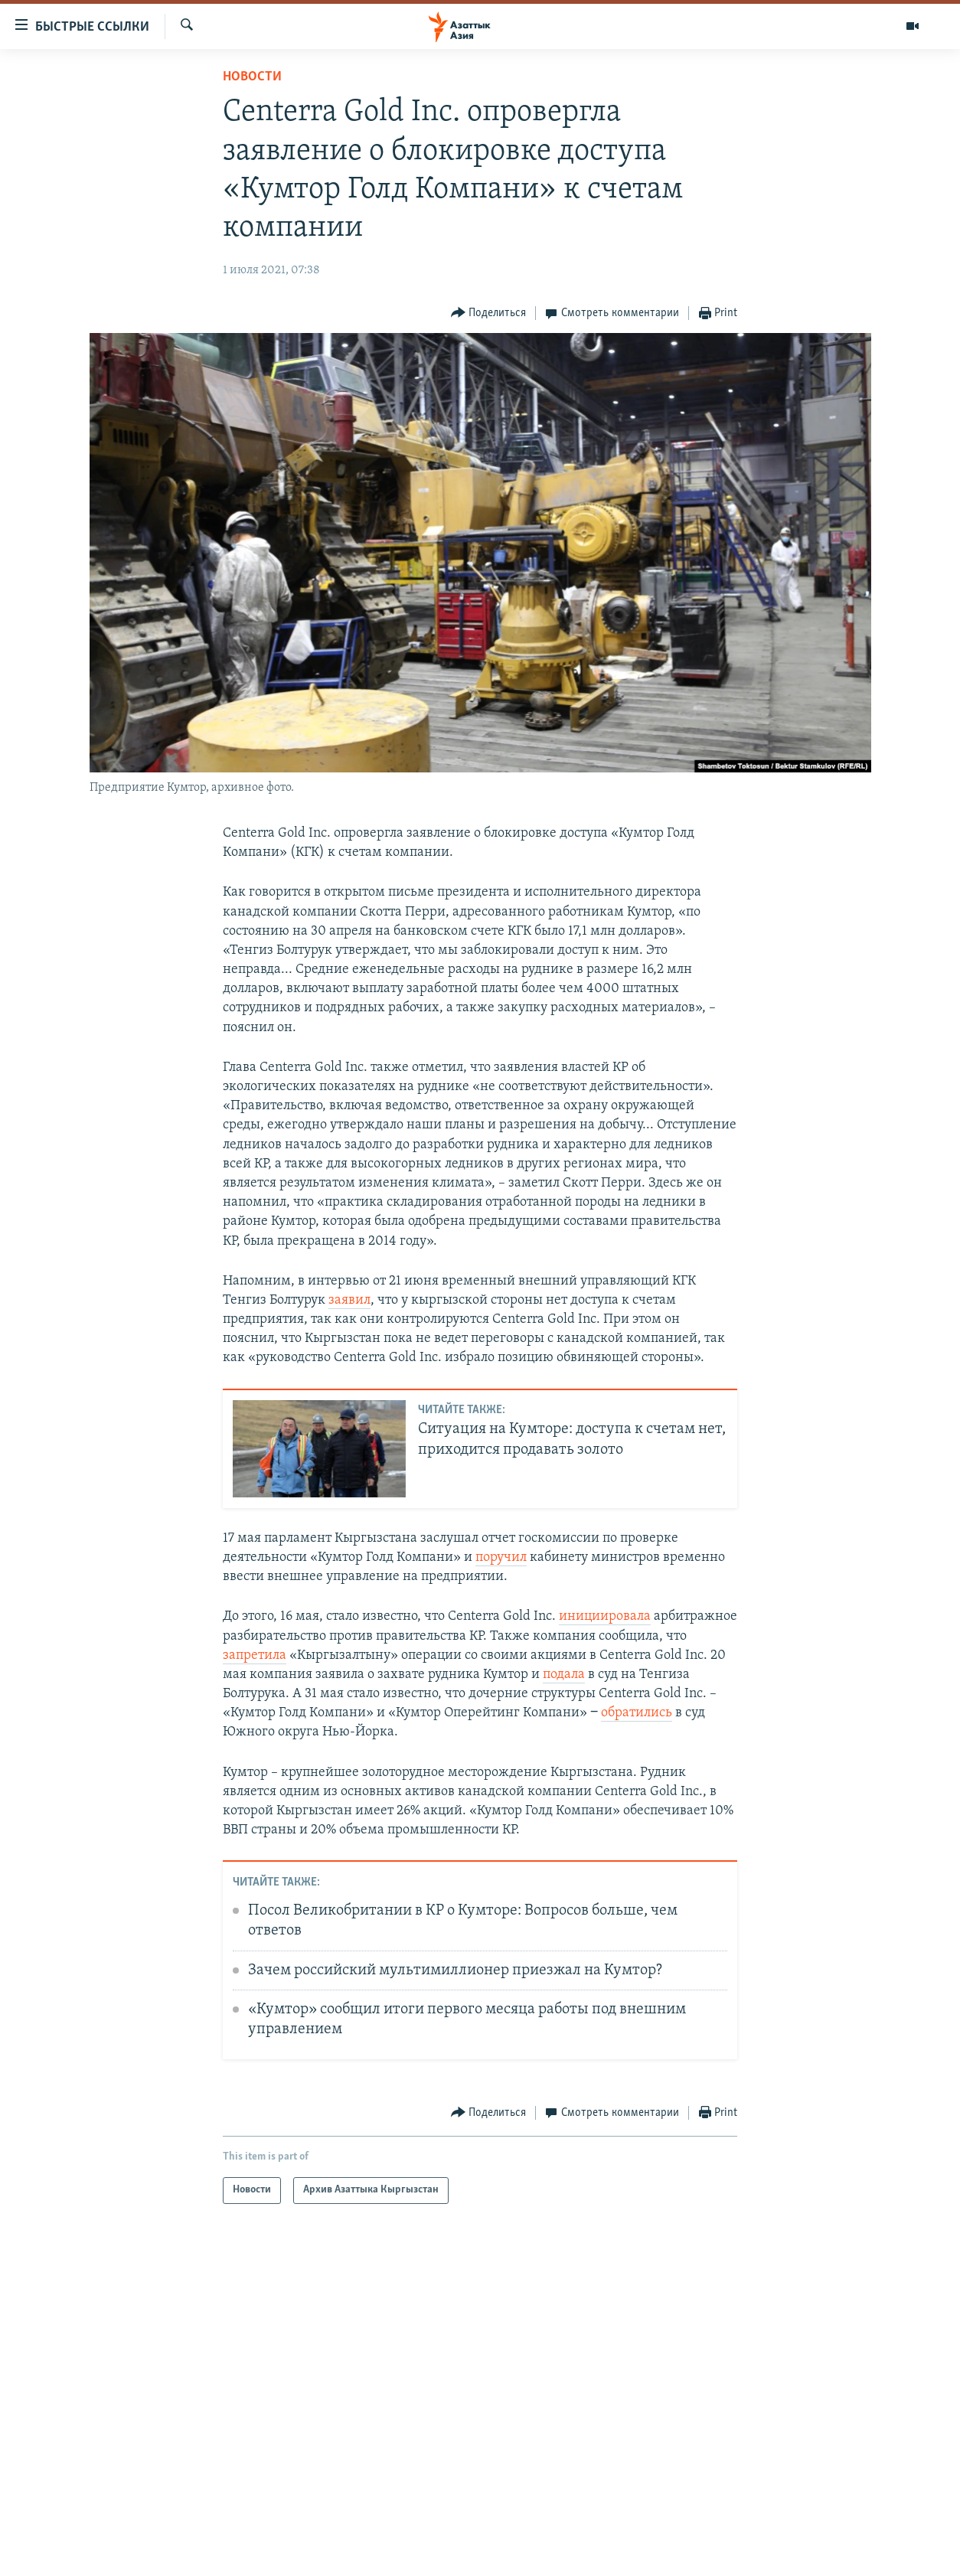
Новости (252, 77)
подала (564, 1674)
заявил (349, 1300)
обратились (636, 1713)
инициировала (605, 1616)
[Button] (489, 313)
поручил (501, 1557)
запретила (254, 1655)
